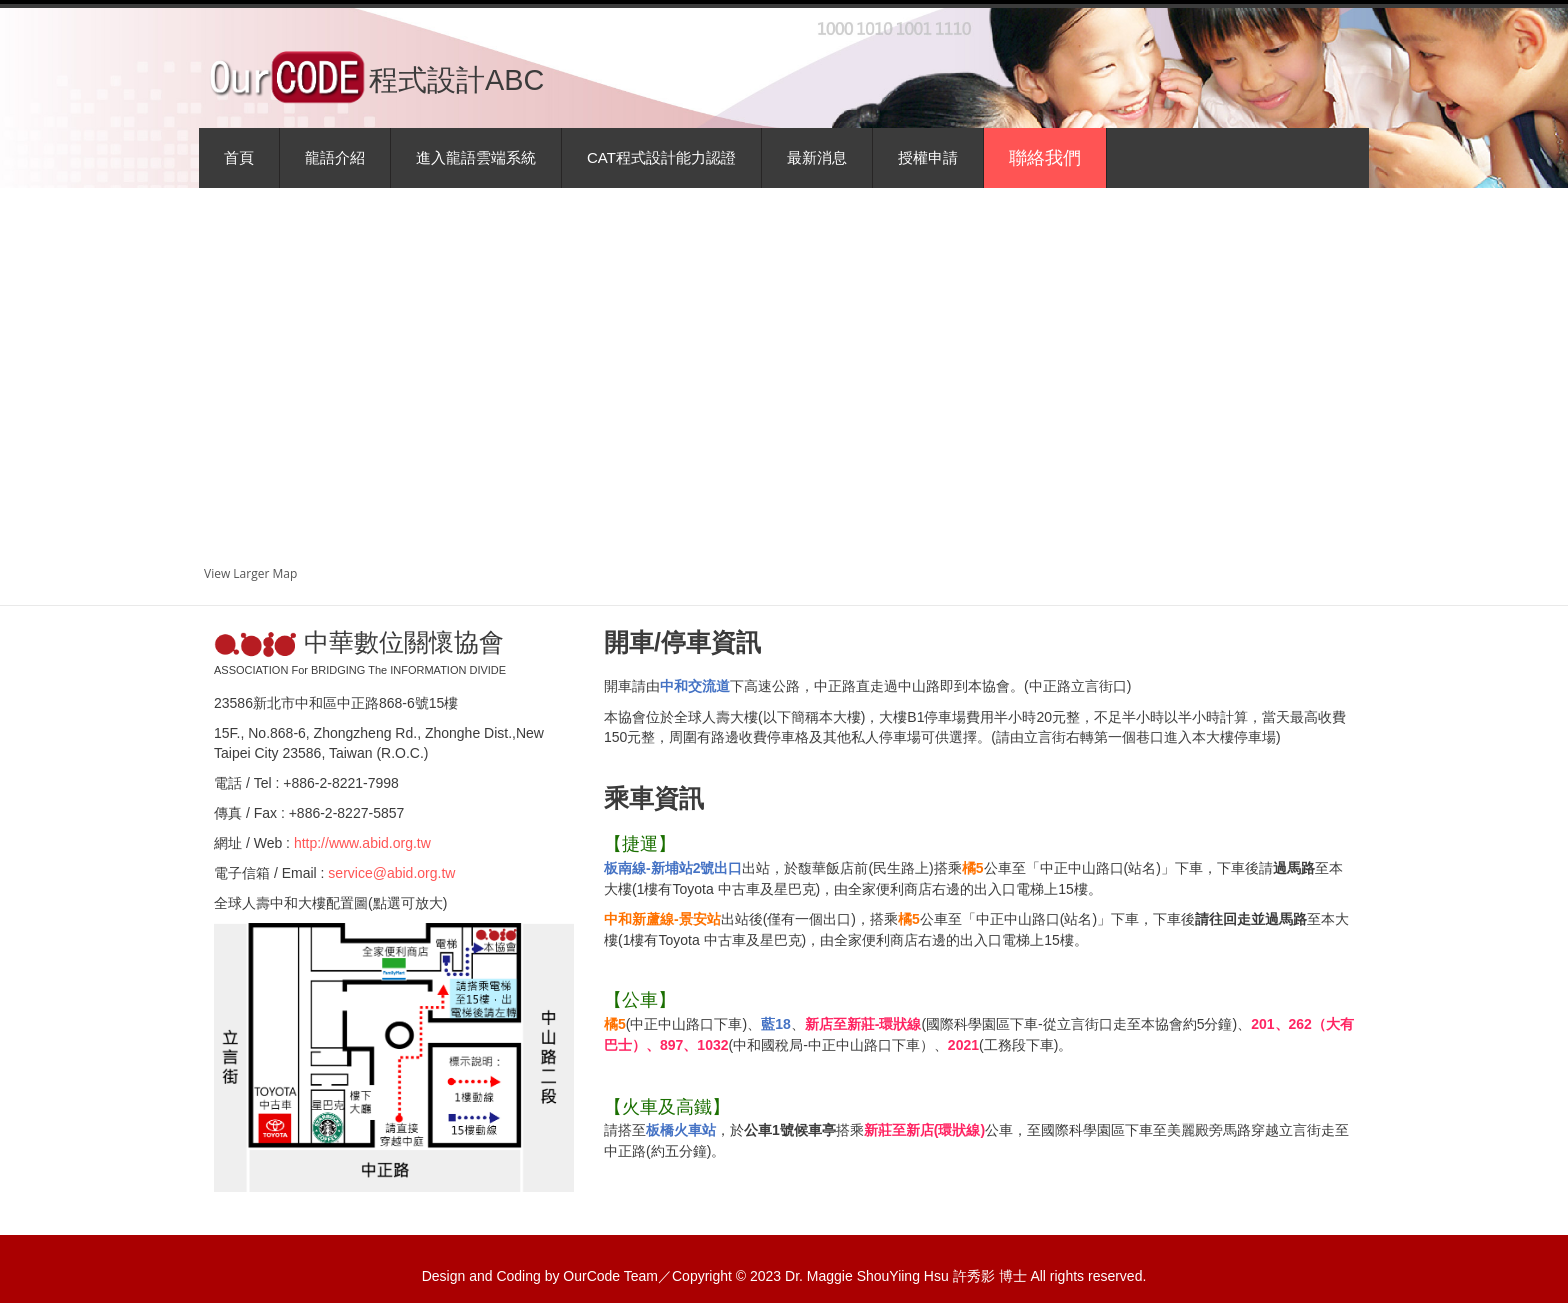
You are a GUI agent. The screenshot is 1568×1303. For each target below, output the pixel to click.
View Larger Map (250, 573)
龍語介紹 (335, 157)
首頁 (239, 157)
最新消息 (817, 157)
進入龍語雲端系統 (476, 157)
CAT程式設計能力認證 (661, 157)
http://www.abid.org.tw (362, 843)
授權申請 (928, 157)
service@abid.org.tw (391, 873)
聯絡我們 (1045, 158)
